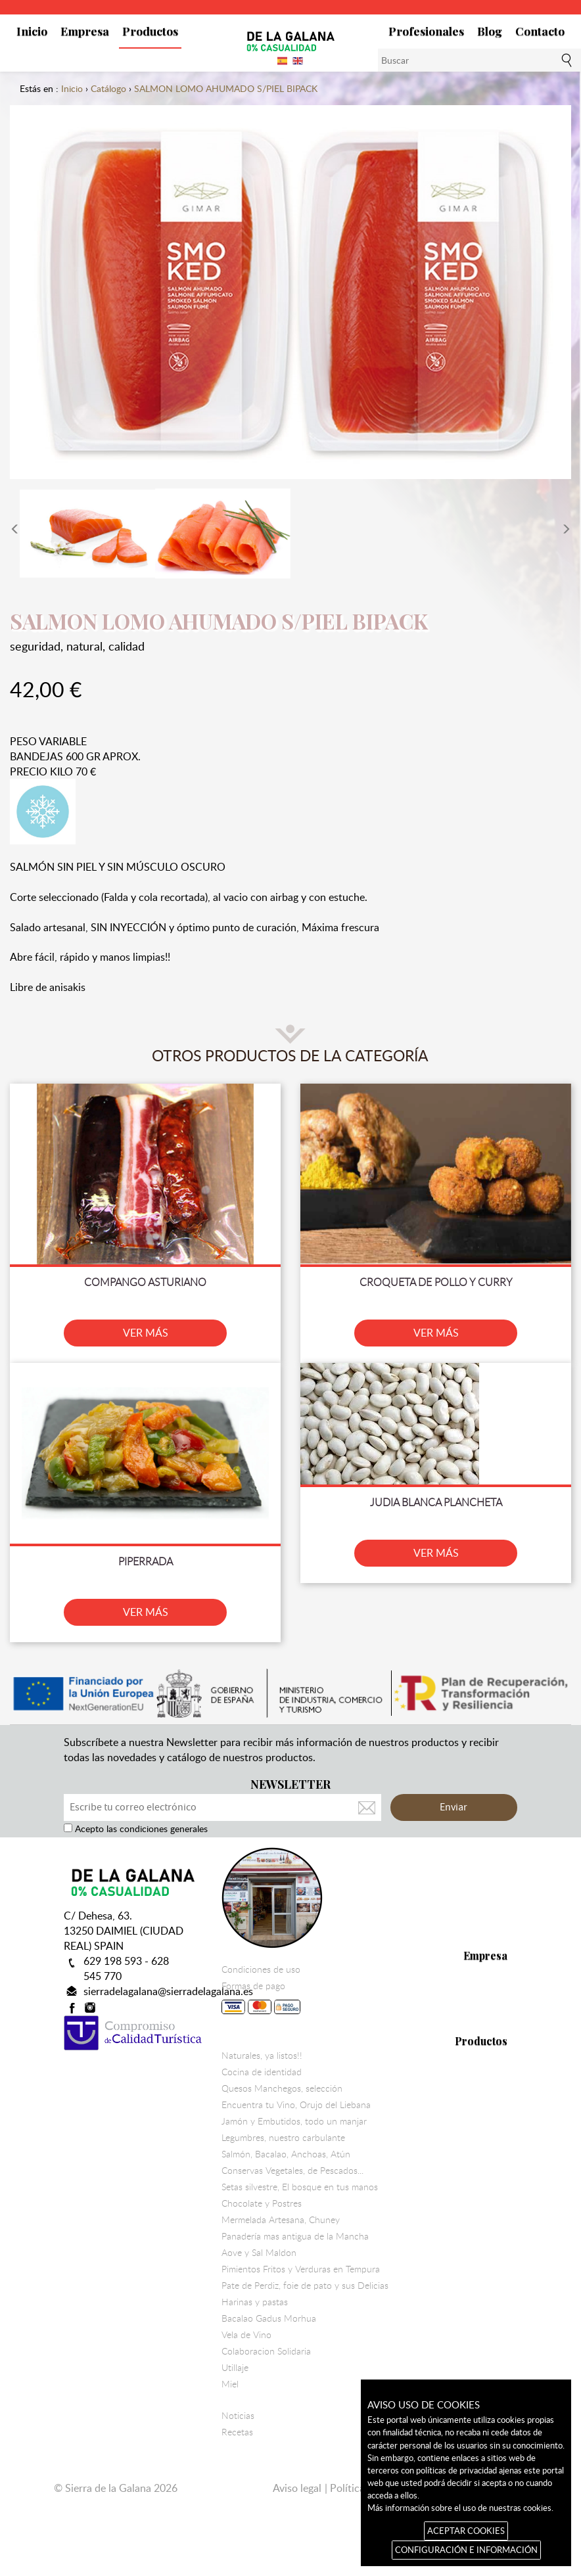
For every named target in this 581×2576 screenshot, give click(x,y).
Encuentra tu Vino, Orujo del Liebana (296, 2105)
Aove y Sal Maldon (258, 2253)
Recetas (237, 2432)
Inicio (31, 30)
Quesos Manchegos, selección (281, 2088)
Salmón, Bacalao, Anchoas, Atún (285, 2154)
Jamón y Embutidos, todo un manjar (294, 2121)
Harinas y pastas (254, 2302)
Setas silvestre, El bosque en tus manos (299, 2187)
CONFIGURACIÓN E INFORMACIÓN (466, 2550)
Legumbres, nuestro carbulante (283, 2138)
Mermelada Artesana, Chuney (280, 2220)
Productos (150, 30)
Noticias (237, 2416)
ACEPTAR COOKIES (466, 2531)
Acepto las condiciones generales (140, 1828)
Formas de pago (260, 2000)
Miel (230, 2384)
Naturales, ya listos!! (261, 2055)
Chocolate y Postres (261, 2203)
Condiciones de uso (260, 1969)
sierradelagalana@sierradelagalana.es (168, 1991)
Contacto (540, 30)
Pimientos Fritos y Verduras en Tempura (300, 2269)
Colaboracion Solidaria (266, 2351)
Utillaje (234, 2368)
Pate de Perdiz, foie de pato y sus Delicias (304, 2285)
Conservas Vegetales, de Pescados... (292, 2170)
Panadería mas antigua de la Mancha (295, 2236)
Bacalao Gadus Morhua (268, 2318)
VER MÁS (145, 1332)
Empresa (84, 30)
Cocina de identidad (261, 2072)
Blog (489, 30)
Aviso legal (297, 2488)
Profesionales (426, 30)
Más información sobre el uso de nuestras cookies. (460, 2508)
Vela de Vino (246, 2335)
